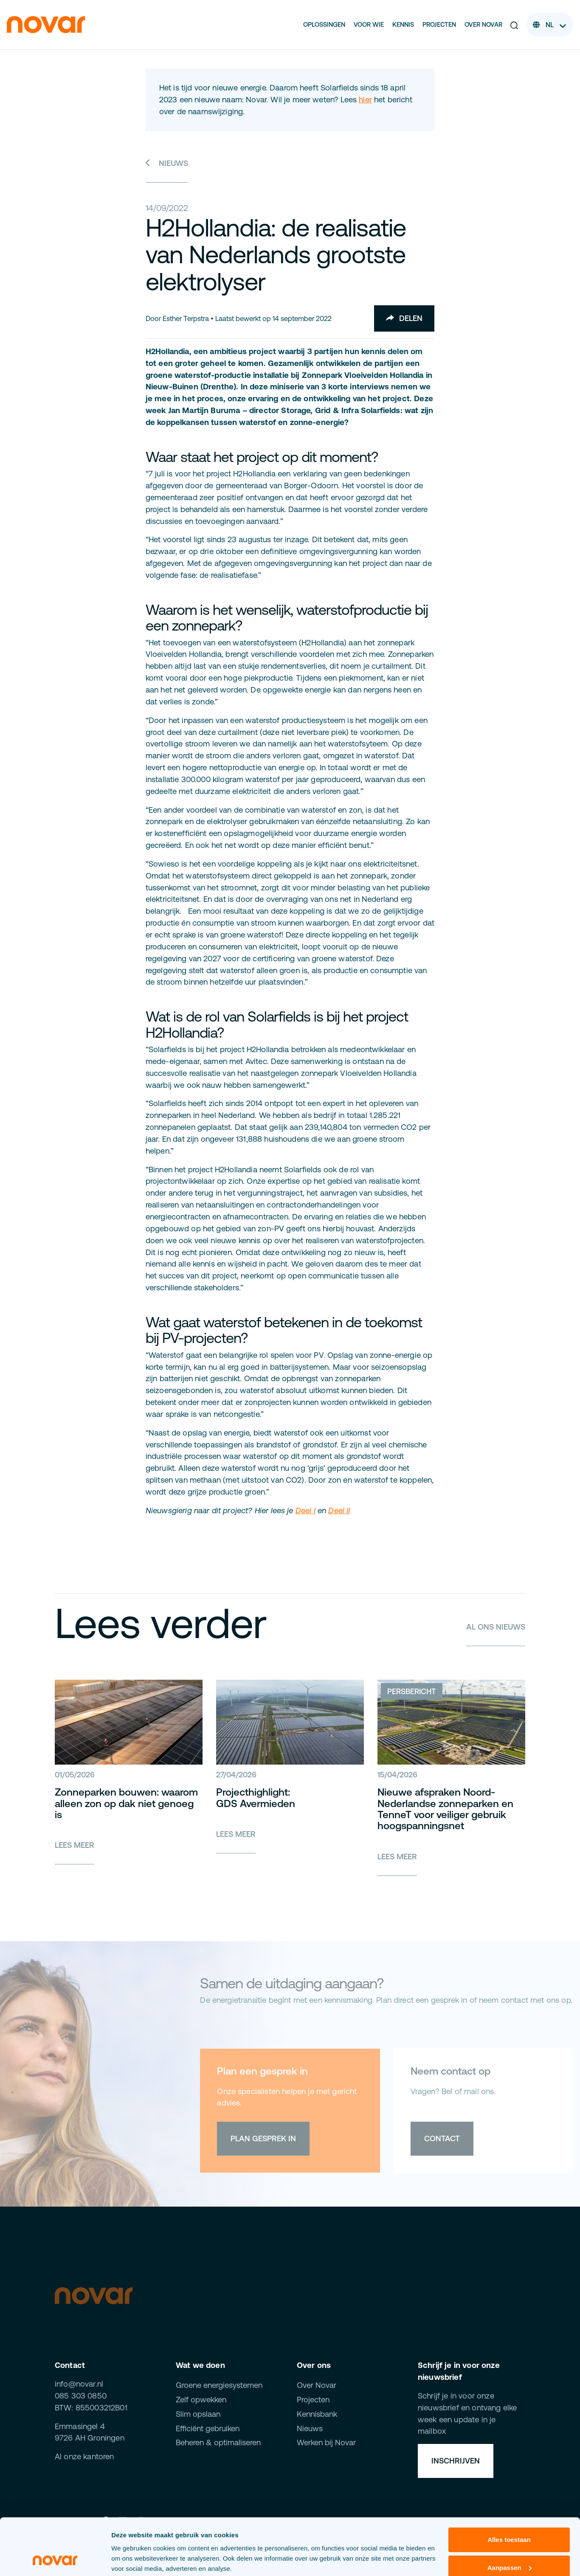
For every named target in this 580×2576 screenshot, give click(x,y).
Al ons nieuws (495, 1626)
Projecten (439, 24)
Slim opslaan (198, 2414)
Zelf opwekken (201, 2399)
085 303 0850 (81, 2395)
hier (365, 99)
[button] (514, 25)
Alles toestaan (509, 2486)
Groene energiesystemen (219, 2385)
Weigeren (509, 2542)
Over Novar (483, 24)
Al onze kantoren (84, 2456)
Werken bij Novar (326, 2442)
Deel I (305, 1510)
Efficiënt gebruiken (207, 2428)
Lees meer (74, 1845)
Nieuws (167, 163)
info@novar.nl (79, 2383)
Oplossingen (324, 24)
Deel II (339, 1510)
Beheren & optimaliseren (218, 2442)
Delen (404, 318)
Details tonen (131, 2559)
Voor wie (369, 24)
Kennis (403, 24)
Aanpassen (509, 2514)
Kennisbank (317, 2414)
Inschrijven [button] (455, 2460)
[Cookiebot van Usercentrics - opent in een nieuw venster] (55, 2559)
